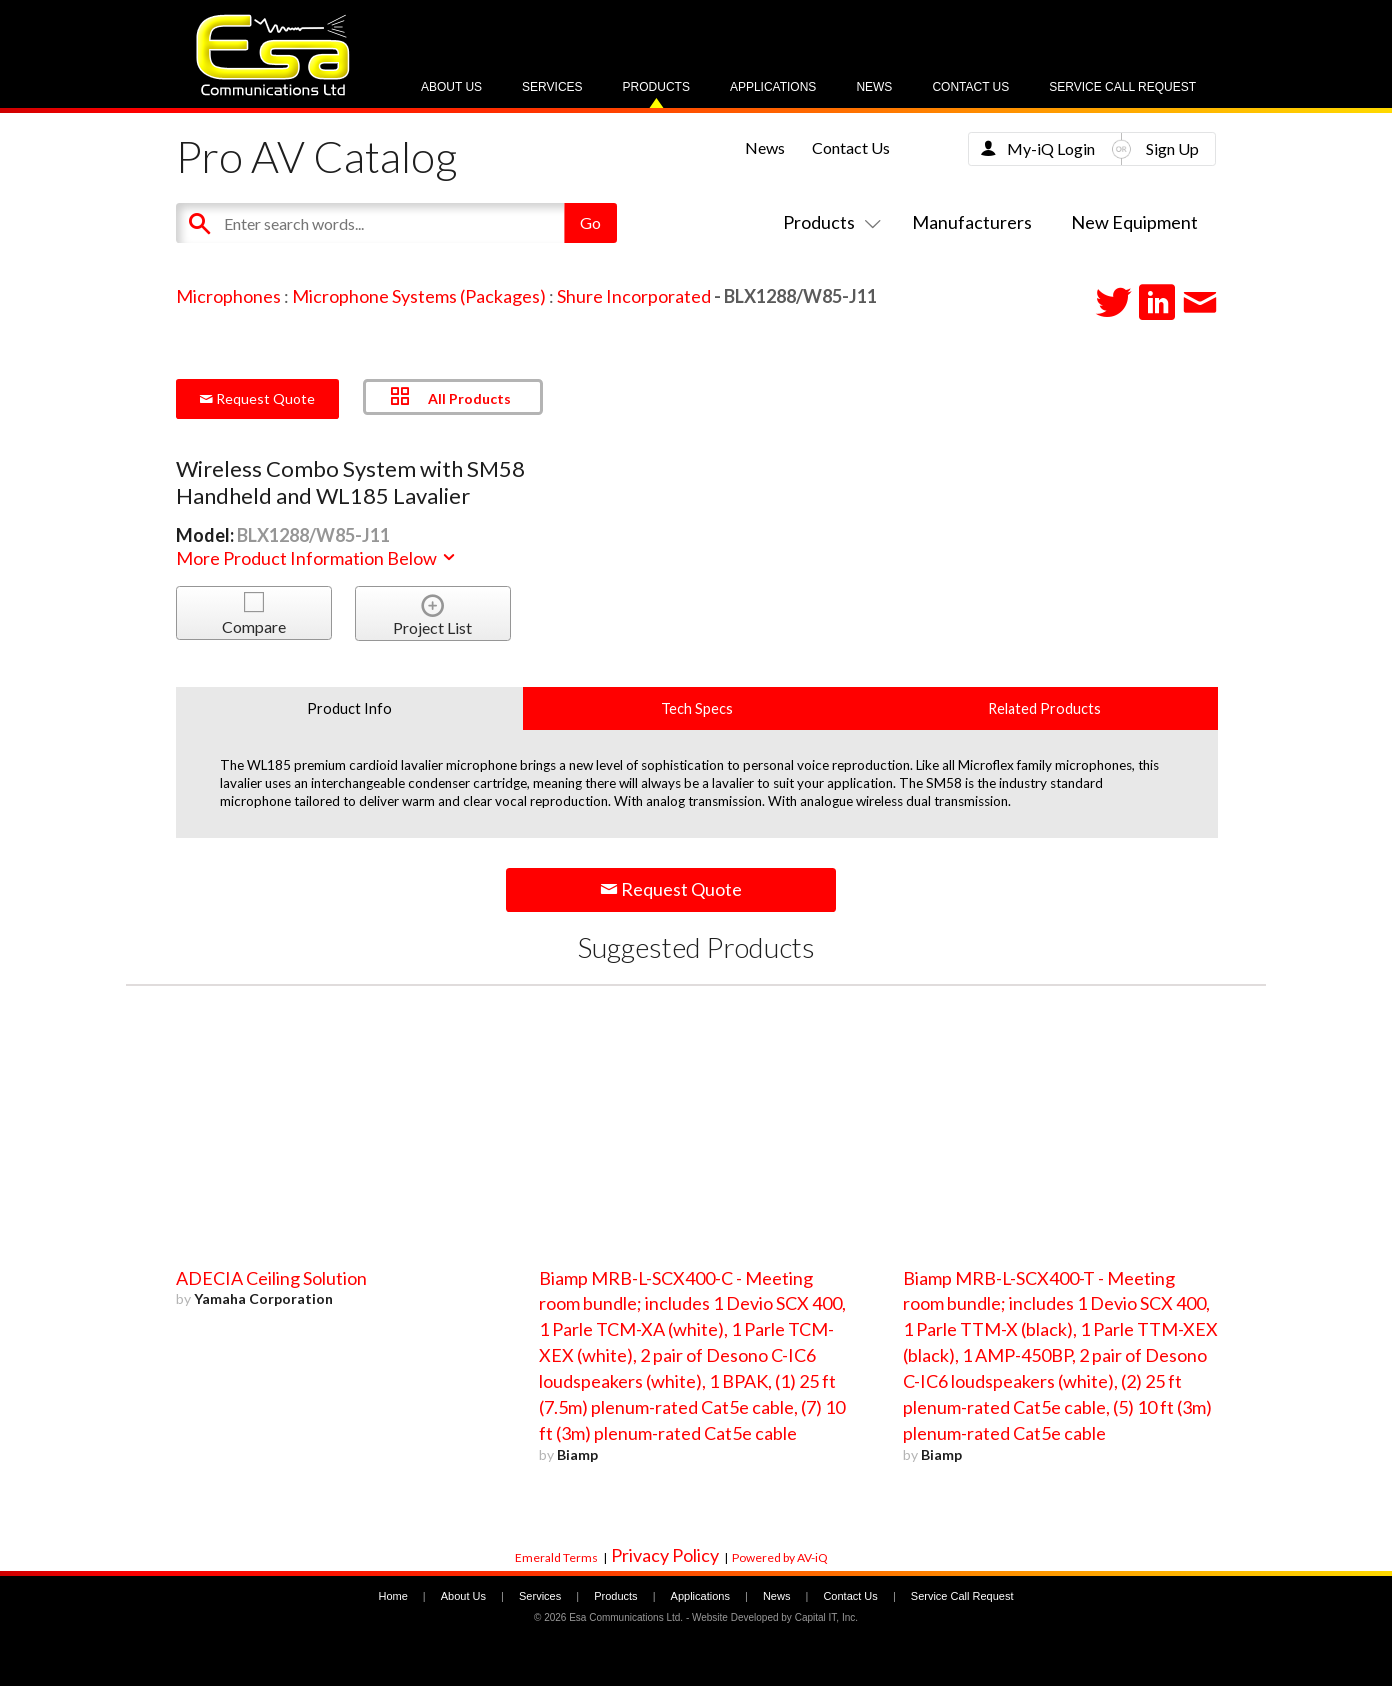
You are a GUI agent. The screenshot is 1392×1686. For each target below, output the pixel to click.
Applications (773, 87)
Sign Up (1172, 148)
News (874, 87)
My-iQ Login (1051, 148)
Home (392, 1596)
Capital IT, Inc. (826, 1617)
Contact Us (970, 87)
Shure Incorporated (634, 296)
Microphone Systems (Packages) (419, 296)
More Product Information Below (317, 558)
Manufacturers (972, 222)
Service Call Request (1122, 87)
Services (552, 87)
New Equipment (1134, 222)
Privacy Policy (665, 1555)
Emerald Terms (556, 1557)
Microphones (228, 296)
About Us (451, 87)
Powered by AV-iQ (780, 1557)
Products (656, 87)
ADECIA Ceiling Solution (271, 1278)
